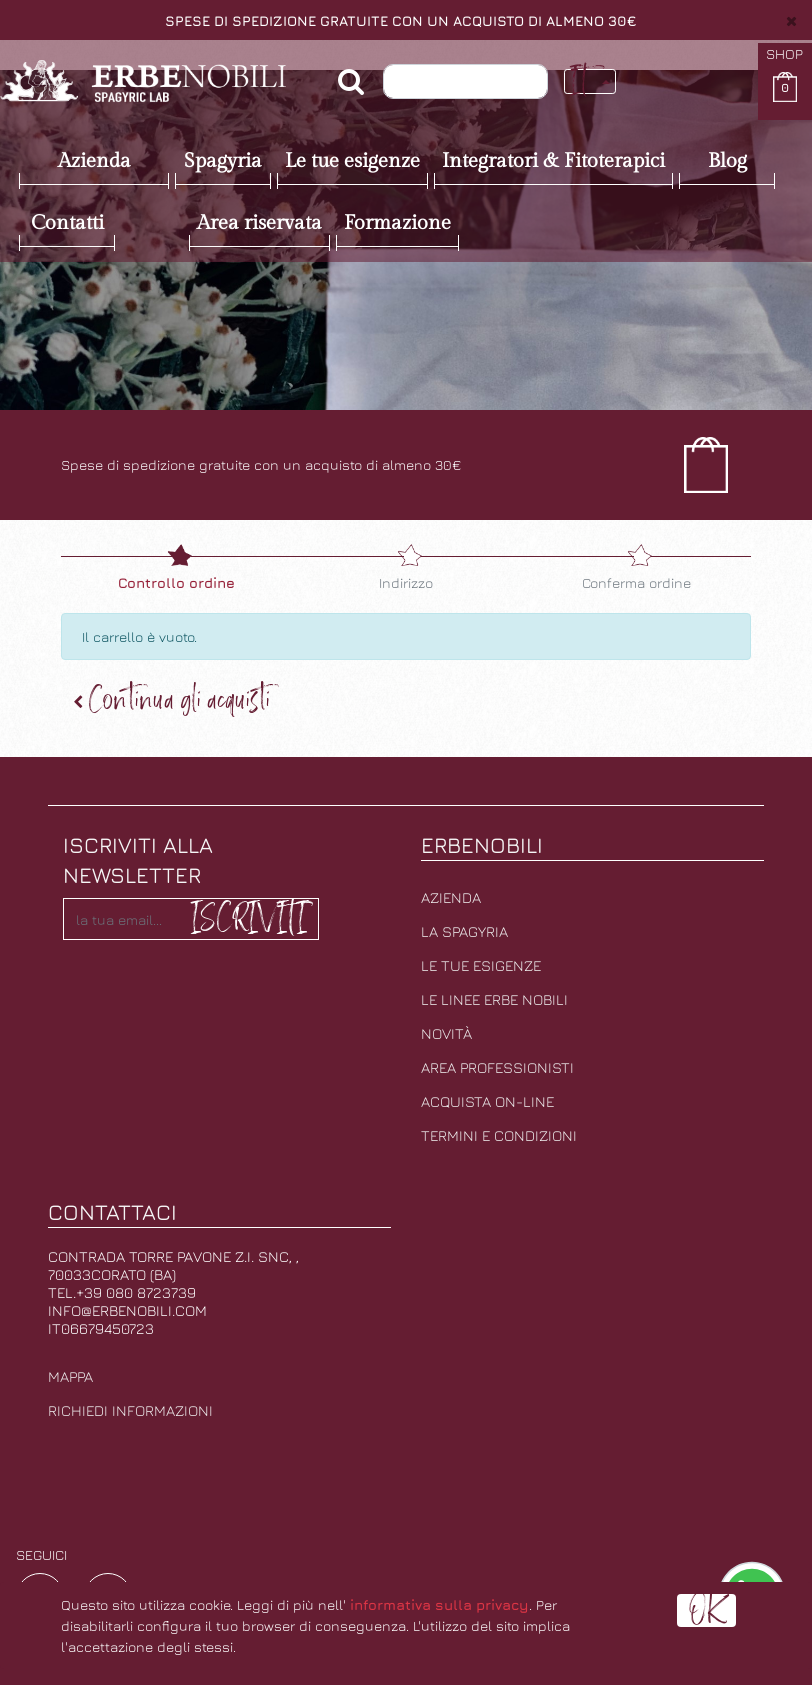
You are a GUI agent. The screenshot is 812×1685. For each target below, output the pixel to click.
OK (706, 1610)
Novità (446, 1033)
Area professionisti (497, 1067)
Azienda (451, 897)
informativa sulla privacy (439, 1604)
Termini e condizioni (499, 1135)
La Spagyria (464, 931)
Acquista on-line (487, 1101)
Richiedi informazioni (130, 1410)
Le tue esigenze (481, 965)
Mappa (70, 1376)
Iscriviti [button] (248, 918)
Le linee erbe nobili (494, 999)
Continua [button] (171, 700)
